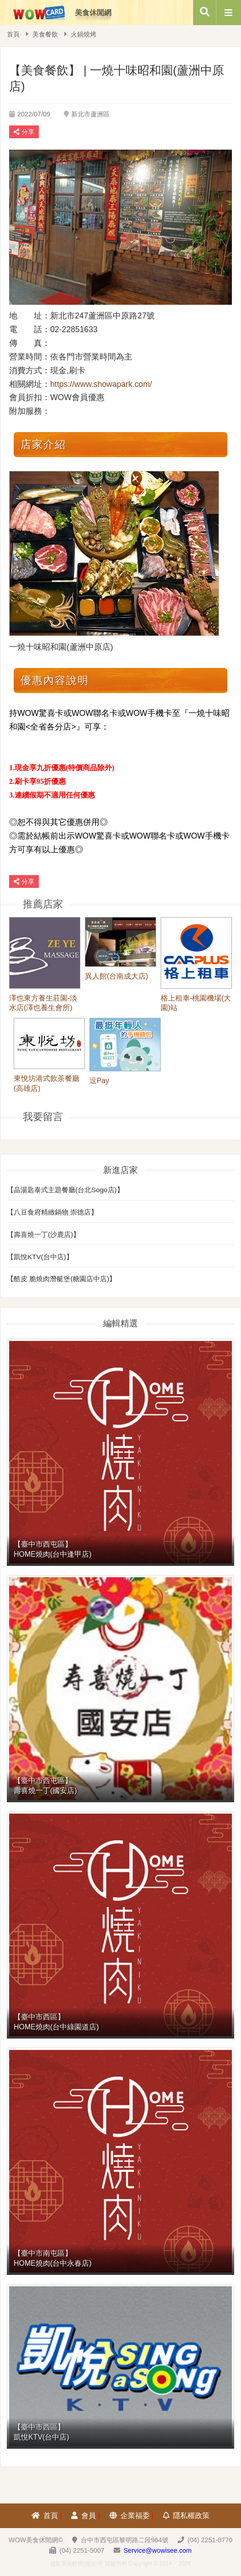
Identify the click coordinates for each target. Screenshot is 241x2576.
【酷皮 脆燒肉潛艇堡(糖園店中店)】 (61, 1279)
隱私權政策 (186, 2515)
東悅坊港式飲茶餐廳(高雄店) (46, 1083)
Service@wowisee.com (158, 2550)
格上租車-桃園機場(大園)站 (196, 1003)
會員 (83, 2515)
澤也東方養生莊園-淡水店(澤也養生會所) (43, 1003)
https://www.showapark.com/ (101, 384)
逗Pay (99, 1081)
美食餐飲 (45, 34)
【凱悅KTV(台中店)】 (40, 1257)
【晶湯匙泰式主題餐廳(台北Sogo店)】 (65, 1190)
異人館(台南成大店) (116, 976)
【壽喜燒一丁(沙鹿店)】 (43, 1234)
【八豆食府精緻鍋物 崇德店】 (52, 1212)
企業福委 (130, 2515)
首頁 (13, 34)
